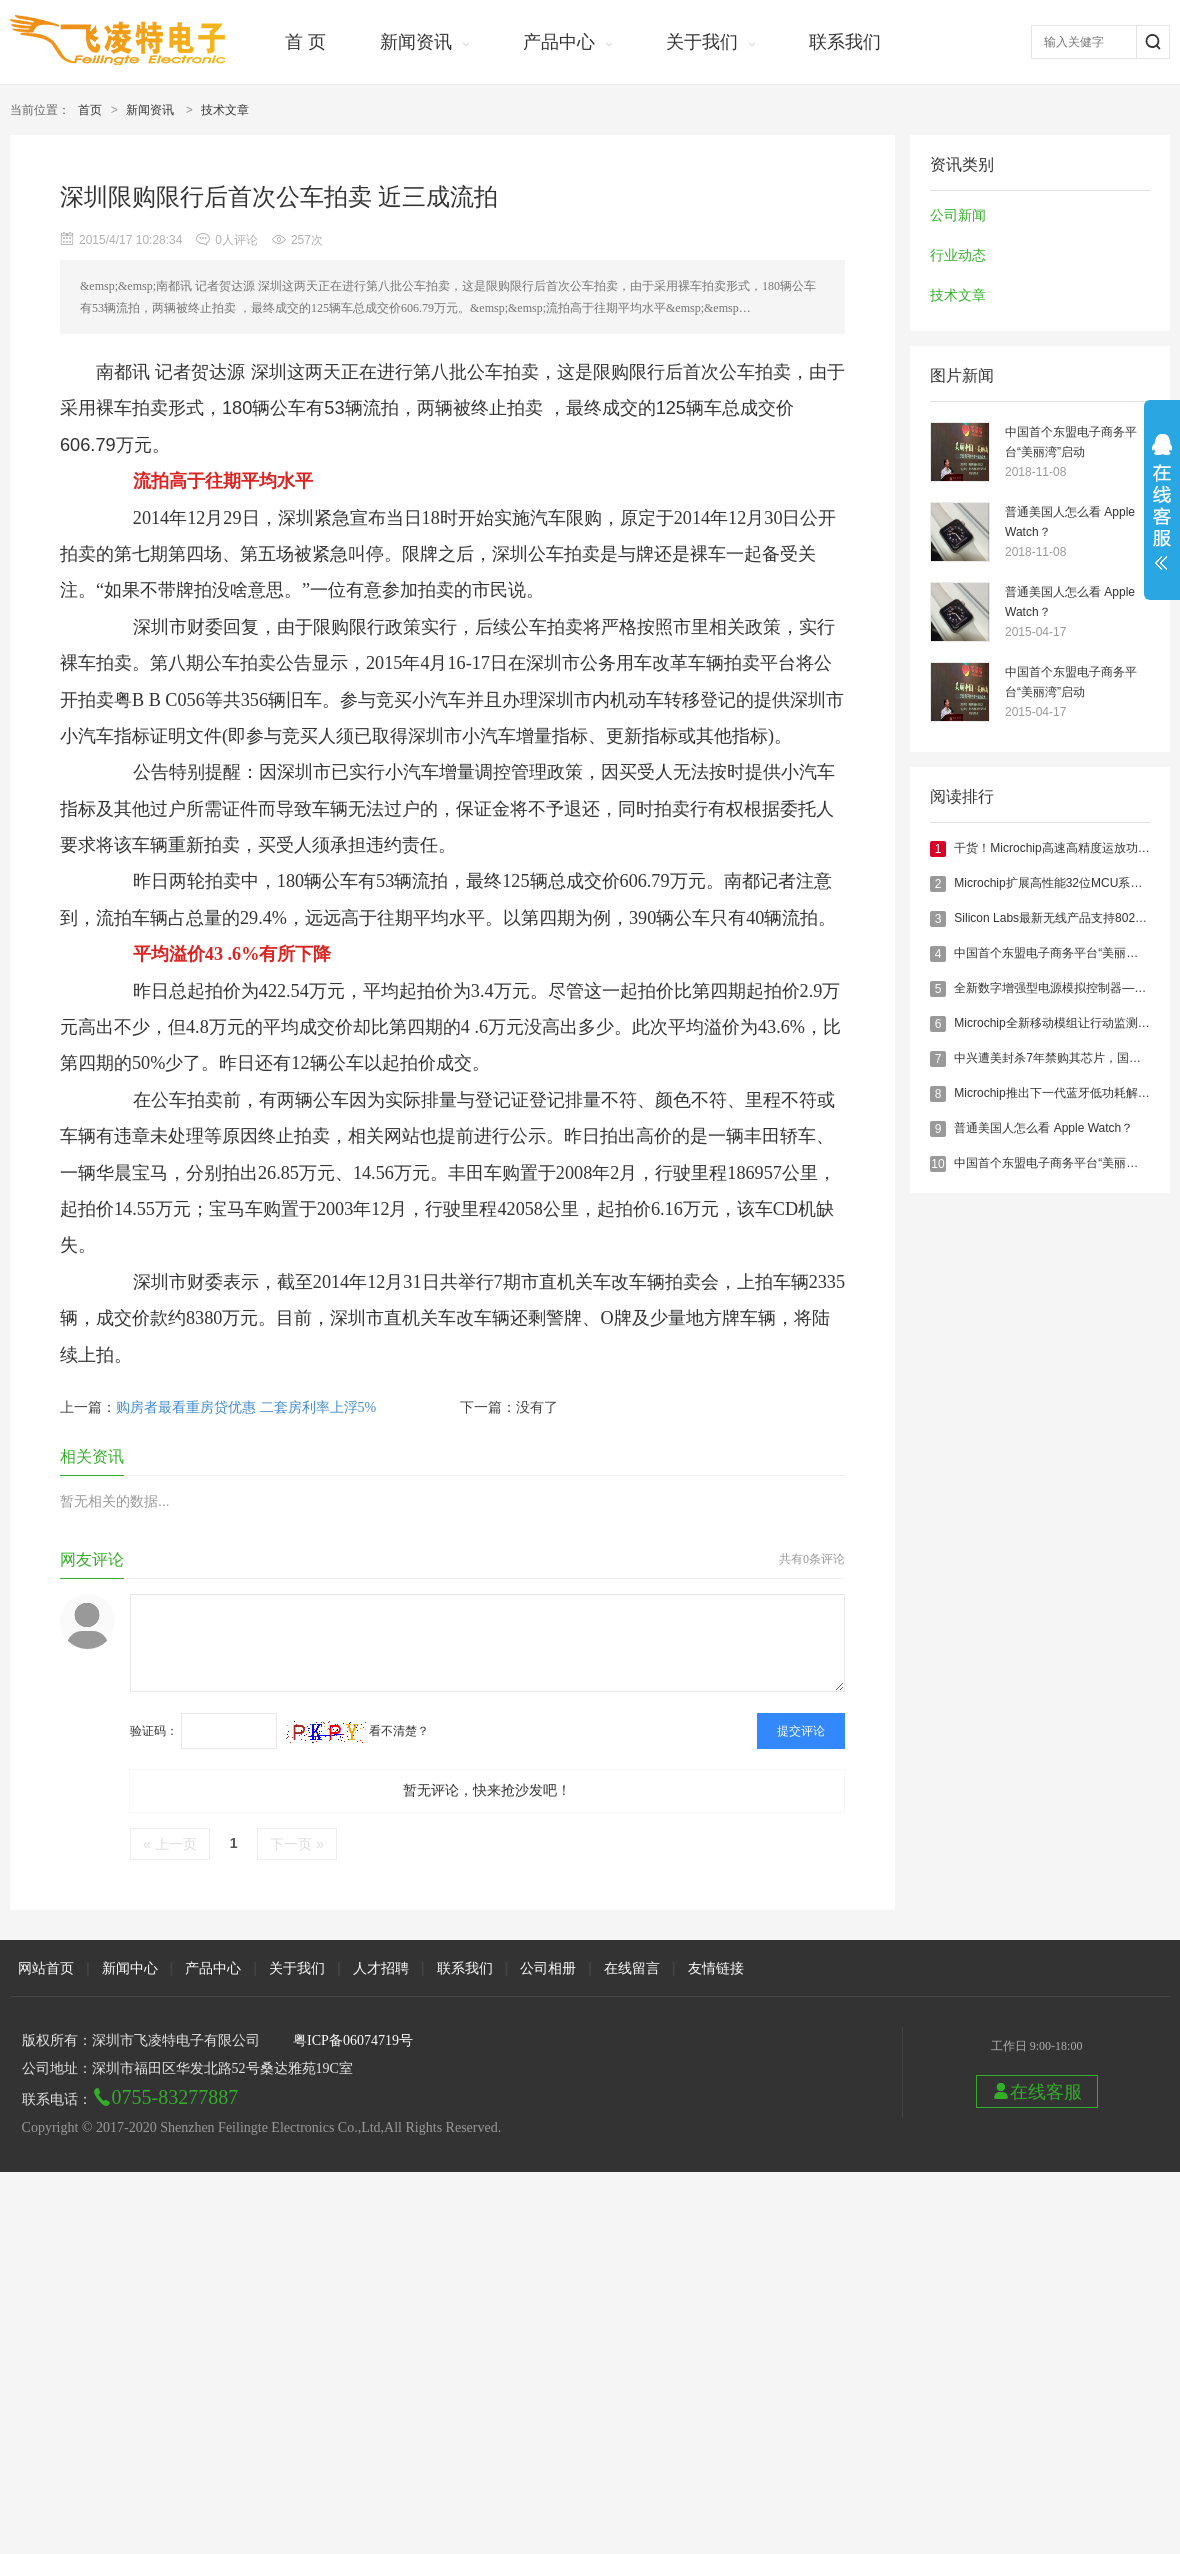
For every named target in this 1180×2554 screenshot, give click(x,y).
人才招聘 (381, 1968)
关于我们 (702, 42)
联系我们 (845, 42)
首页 (90, 110)
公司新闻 (958, 215)
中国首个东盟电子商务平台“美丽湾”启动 (1071, 442)
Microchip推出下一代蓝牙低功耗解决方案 (1063, 1093)
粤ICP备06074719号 (353, 2040)
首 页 (305, 42)
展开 (1162, 502)
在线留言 (632, 1968)
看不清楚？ (357, 1731)
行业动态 (958, 255)
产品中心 (559, 42)
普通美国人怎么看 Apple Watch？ (1070, 522)
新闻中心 (130, 1968)
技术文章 (225, 110)
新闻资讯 (416, 42)
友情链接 (716, 1968)
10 (937, 1164)
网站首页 (46, 1968)
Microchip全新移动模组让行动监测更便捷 (1063, 1023)
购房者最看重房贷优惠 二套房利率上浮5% (246, 1407)
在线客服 (1037, 2092)
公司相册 (548, 1968)
